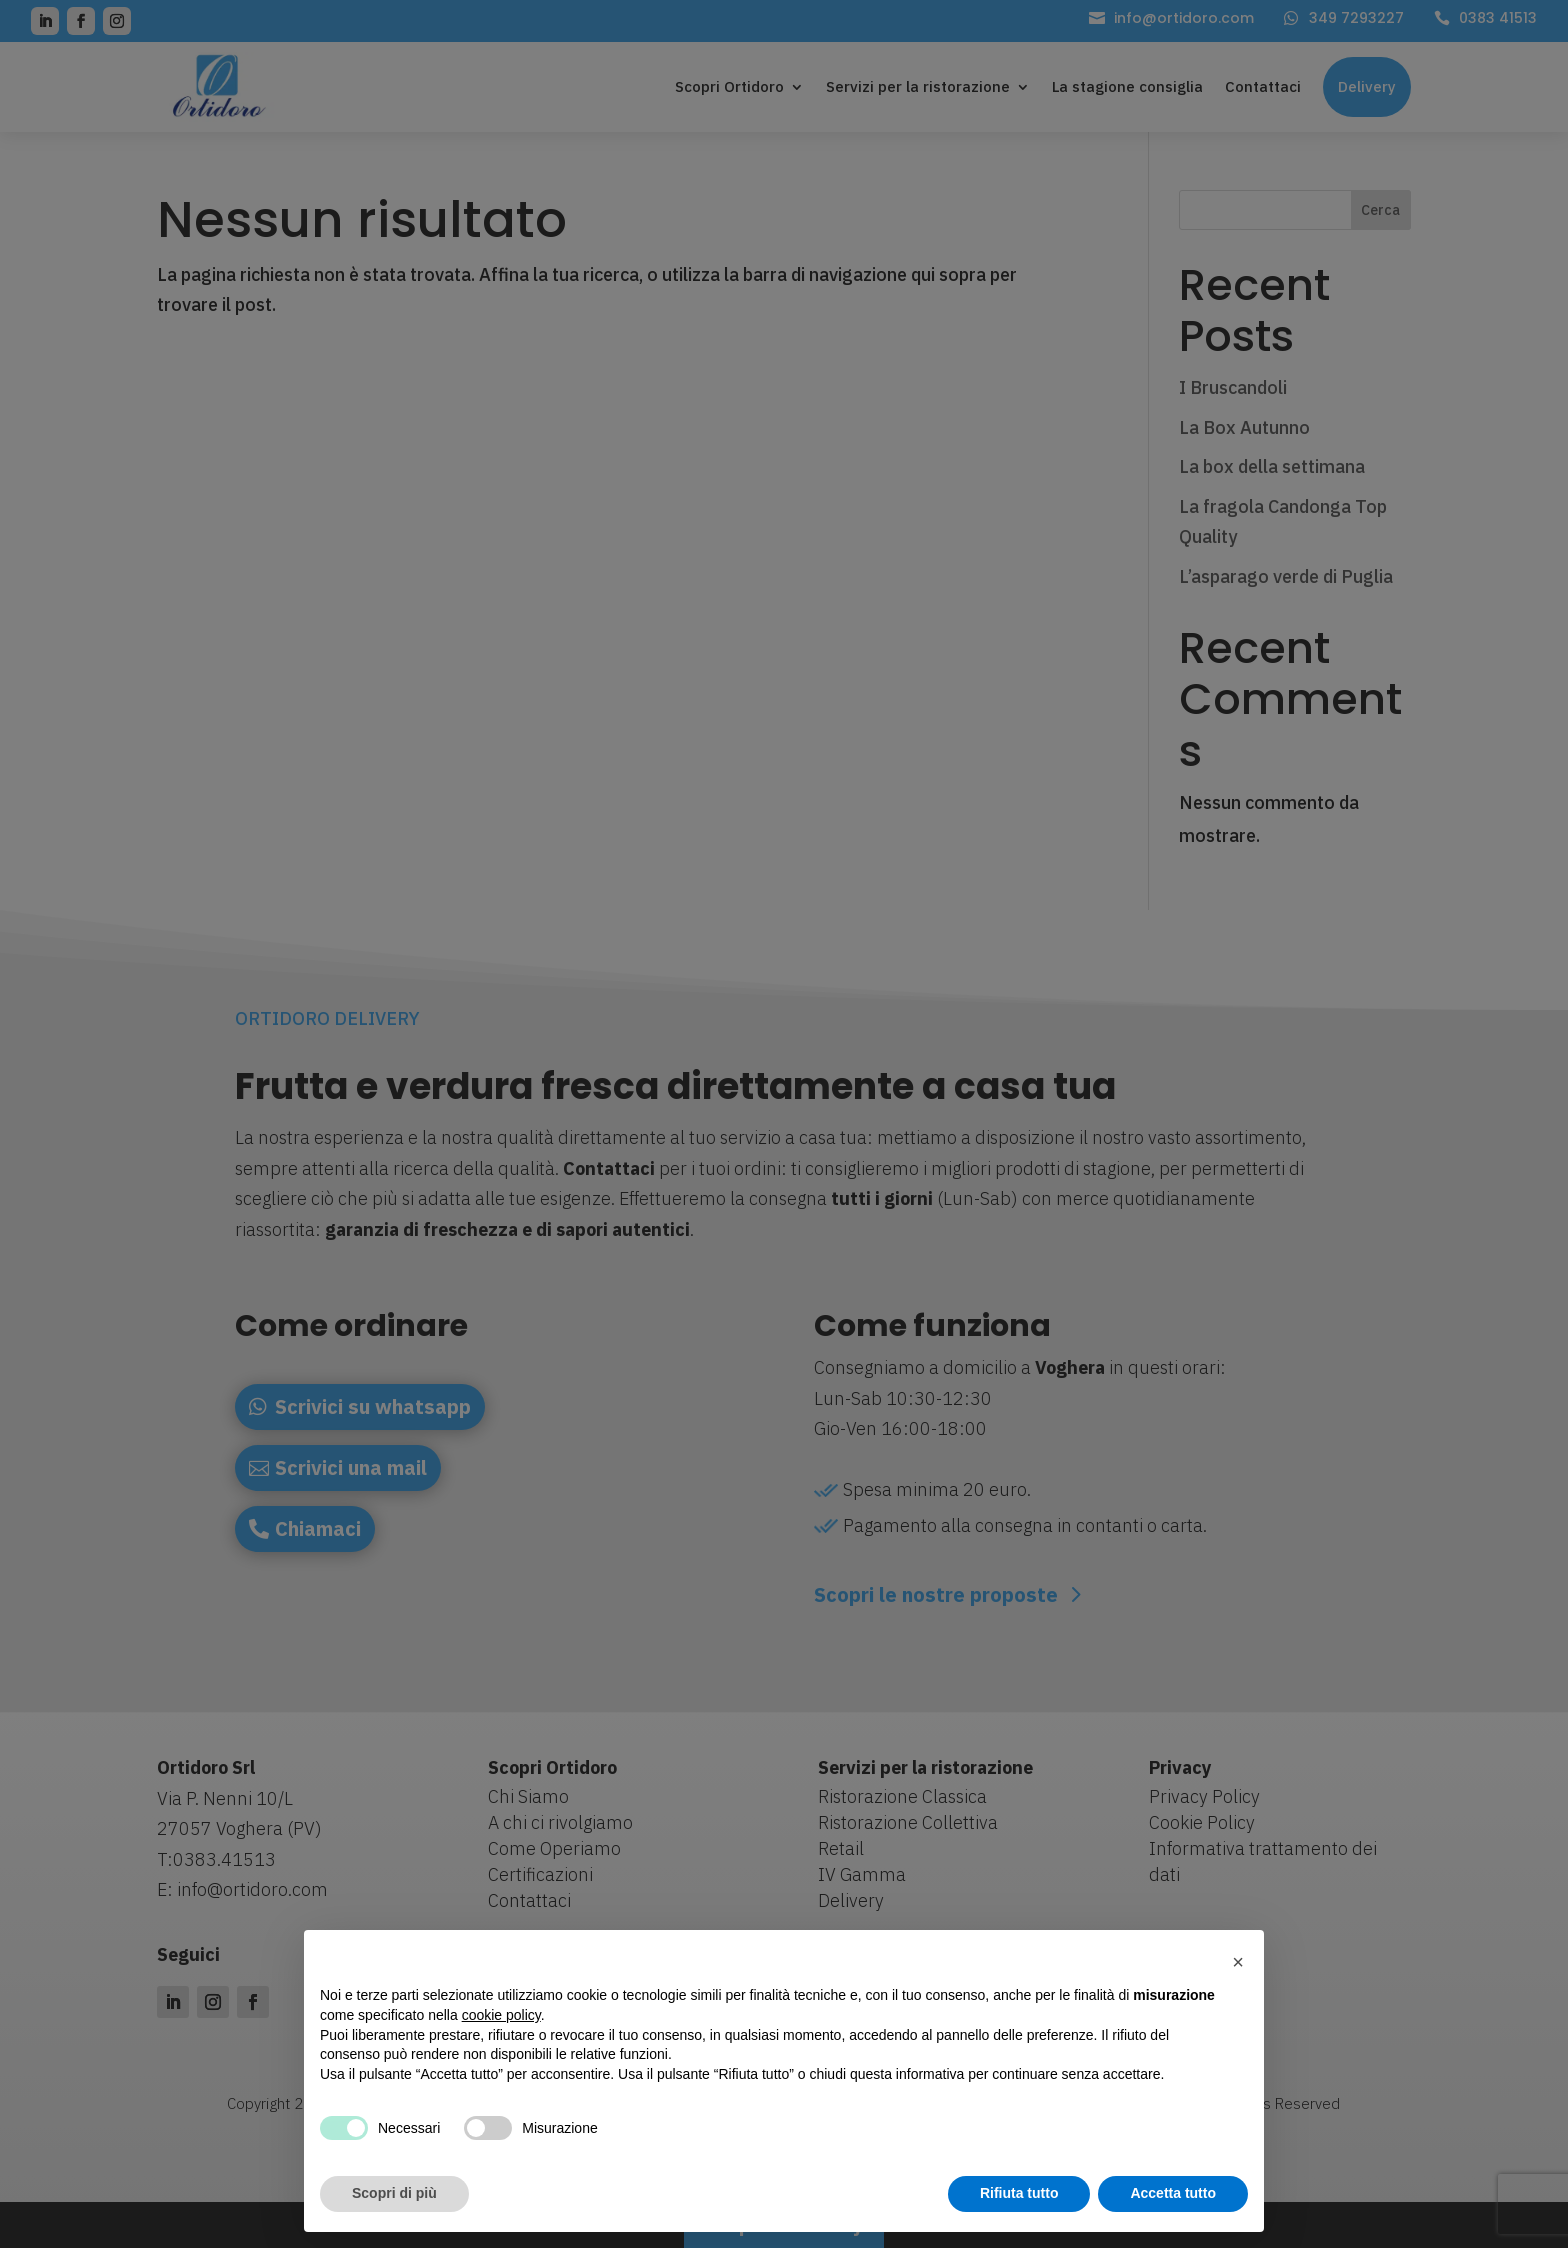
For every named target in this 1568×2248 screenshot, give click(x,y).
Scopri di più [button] (394, 2193)
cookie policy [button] (501, 2015)
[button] (1238, 1962)
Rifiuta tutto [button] (1019, 2193)
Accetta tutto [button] (1173, 2193)
